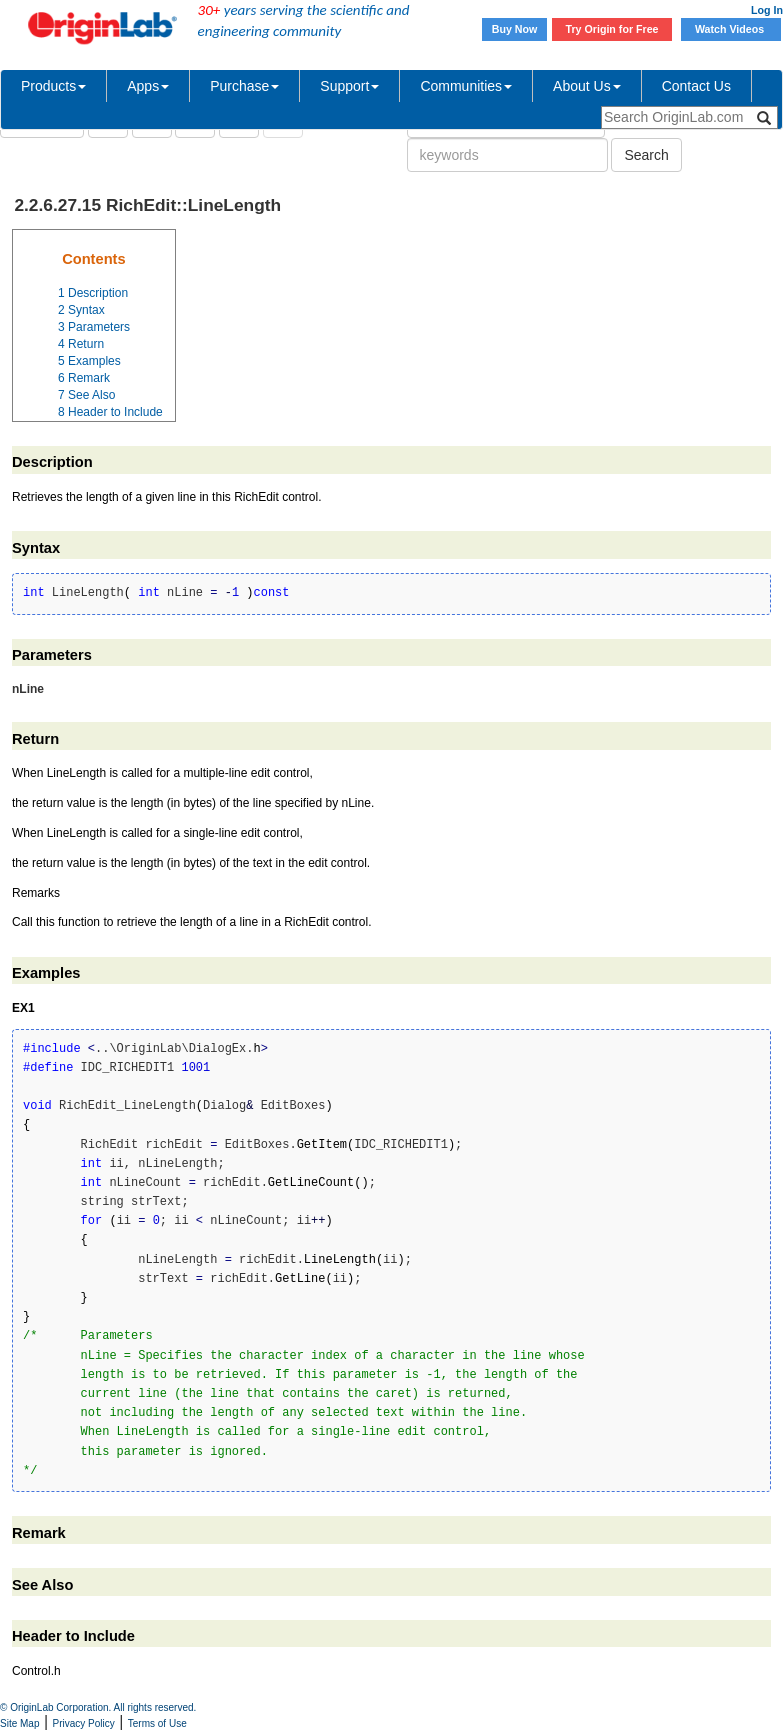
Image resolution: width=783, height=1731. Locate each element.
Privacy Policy (84, 1723)
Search (646, 155)
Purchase (244, 86)
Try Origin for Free (612, 29)
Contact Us (696, 86)
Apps (148, 86)
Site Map (19, 1723)
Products (53, 86)
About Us (587, 86)
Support (349, 86)
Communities (466, 86)
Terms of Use (157, 1723)
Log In (767, 10)
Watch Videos (731, 29)
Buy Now (515, 29)
